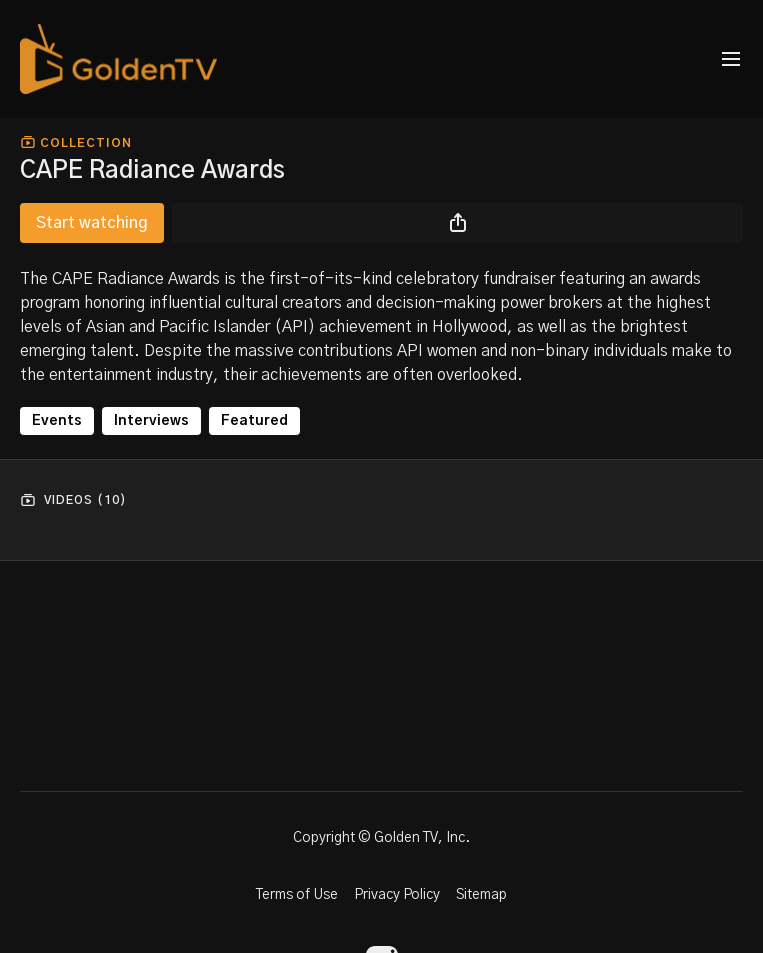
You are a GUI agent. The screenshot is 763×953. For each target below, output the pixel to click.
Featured (254, 421)
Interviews (151, 421)
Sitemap (481, 895)
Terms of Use (297, 895)
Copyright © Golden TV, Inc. (381, 838)
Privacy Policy (397, 895)
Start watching (92, 223)
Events (57, 421)
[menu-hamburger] (731, 59)
